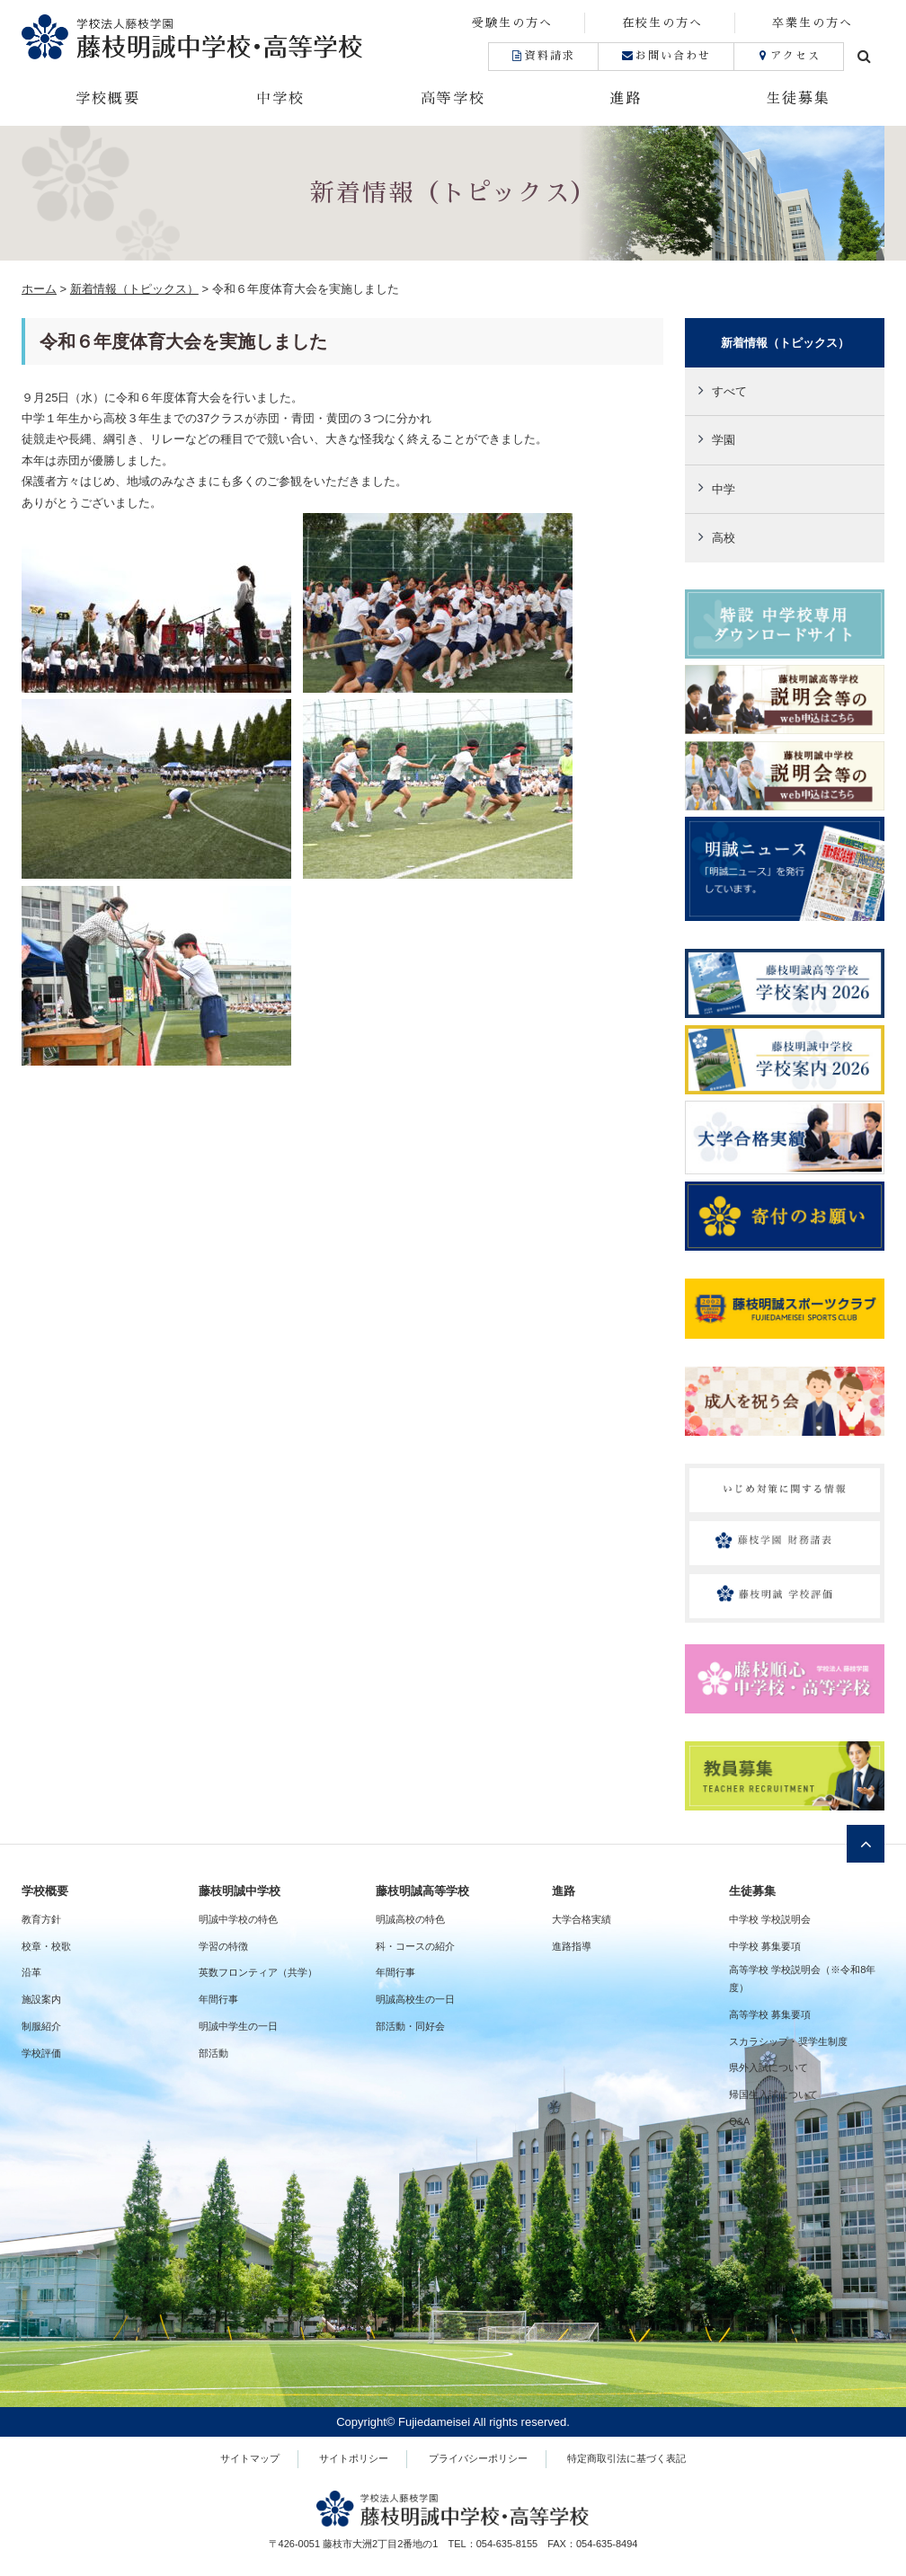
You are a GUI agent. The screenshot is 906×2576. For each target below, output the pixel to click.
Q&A (739, 2121)
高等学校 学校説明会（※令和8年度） (802, 1978)
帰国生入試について (773, 2094)
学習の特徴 (223, 1946)
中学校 (280, 99)
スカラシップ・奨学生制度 (788, 2041)
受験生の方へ (512, 23)
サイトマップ (250, 2458)
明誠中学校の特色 (238, 1919)
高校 (723, 537)
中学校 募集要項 (765, 1946)
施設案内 (41, 1999)
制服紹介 (41, 2026)
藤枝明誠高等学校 (422, 1891)
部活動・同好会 (410, 2026)
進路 (625, 99)
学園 (723, 440)
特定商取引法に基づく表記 (626, 2458)
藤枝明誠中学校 (239, 1891)
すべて (729, 391)
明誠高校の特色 (410, 1919)
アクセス (789, 55)
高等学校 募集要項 (770, 2014)
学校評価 (41, 2053)
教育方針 (41, 1919)
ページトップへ (865, 1844)
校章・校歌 (46, 1946)
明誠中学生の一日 (238, 2026)
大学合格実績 (581, 1919)
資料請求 (543, 55)
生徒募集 (798, 99)
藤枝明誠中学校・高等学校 (237, 36)
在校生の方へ (662, 23)
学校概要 (108, 99)
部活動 (213, 2053)
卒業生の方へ (812, 23)
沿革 (31, 1972)
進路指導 (571, 1946)
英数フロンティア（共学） (258, 1972)
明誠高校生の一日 (415, 1999)
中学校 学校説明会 (770, 1919)
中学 (723, 489)
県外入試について (768, 2067)
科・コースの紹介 (415, 1946)
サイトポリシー (353, 2458)
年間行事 (218, 1999)
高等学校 (453, 99)
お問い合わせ (665, 55)
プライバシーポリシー (478, 2458)
